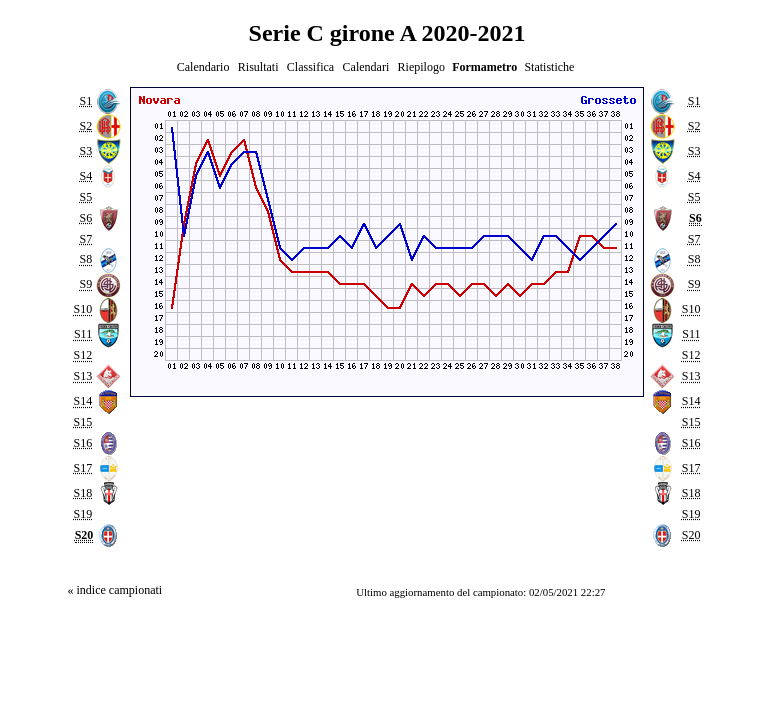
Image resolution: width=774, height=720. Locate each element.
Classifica (310, 67)
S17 (82, 468)
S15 (82, 422)
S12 (82, 356)
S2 (85, 126)
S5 (85, 197)
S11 (83, 335)
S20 (691, 535)
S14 (82, 401)
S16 (82, 443)
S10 (82, 310)
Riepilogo (421, 67)
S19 (82, 514)
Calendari (366, 67)
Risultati (258, 67)
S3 (85, 151)
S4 (85, 176)
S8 (85, 260)
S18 (82, 493)
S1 (85, 101)
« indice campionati (114, 590)
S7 (85, 239)
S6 (85, 218)
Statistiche (549, 67)
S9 (85, 285)
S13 (82, 376)
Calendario (203, 67)
